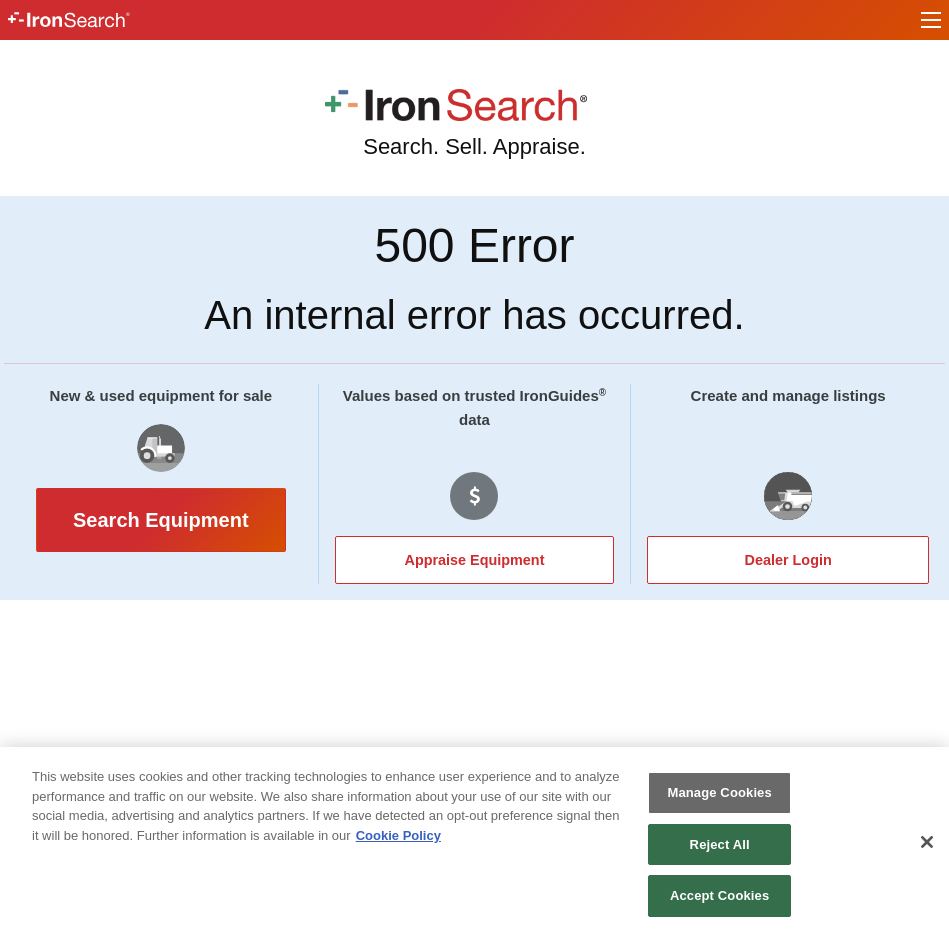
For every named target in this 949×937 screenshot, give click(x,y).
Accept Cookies (719, 895)
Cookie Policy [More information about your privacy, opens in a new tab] (398, 835)
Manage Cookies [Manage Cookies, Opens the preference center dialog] (719, 792)
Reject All (720, 844)
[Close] (927, 842)
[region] (474, 842)
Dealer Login (788, 560)
